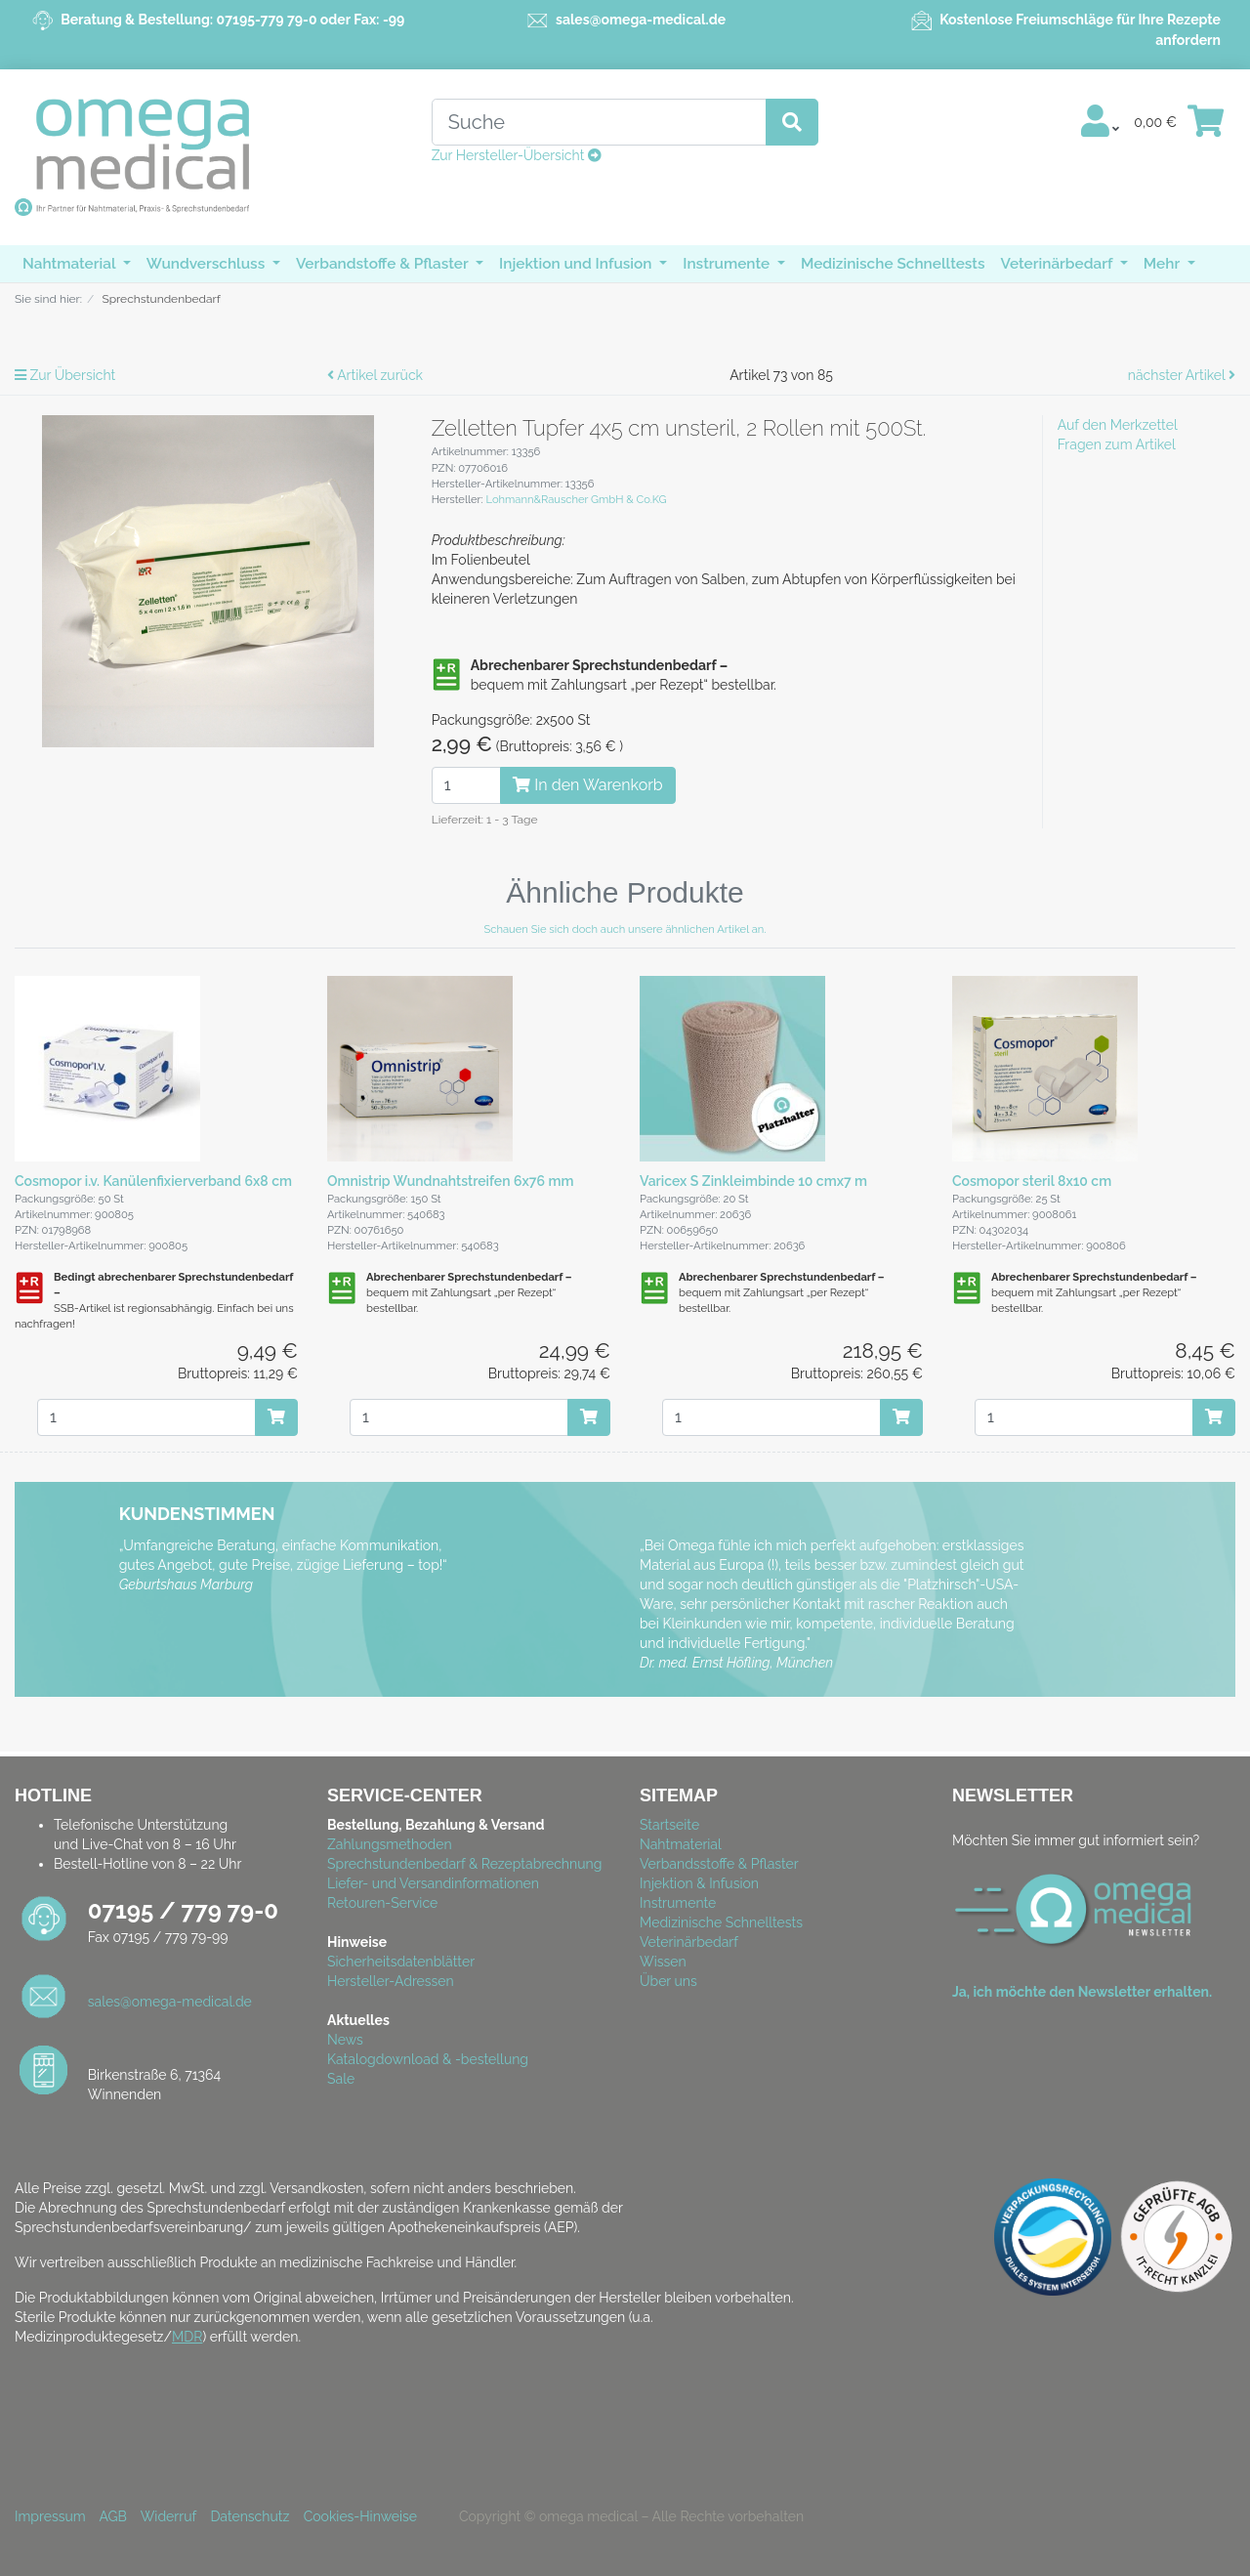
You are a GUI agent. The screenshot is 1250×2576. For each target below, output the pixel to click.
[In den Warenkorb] (276, 1417)
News (345, 2040)
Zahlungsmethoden (389, 1844)
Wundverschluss (207, 264)
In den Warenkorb (587, 785)
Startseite (669, 1825)
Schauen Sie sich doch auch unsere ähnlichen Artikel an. (625, 929)
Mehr (1164, 264)
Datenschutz (249, 2516)
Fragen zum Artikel (1117, 444)
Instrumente (728, 264)
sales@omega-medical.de (641, 19)
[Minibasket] (1205, 122)
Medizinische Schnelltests (893, 264)
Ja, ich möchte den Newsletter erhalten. (1082, 1992)
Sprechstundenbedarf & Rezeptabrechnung (464, 1864)
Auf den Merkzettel (1118, 425)
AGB (112, 2516)
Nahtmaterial (70, 264)
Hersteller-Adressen (390, 1981)
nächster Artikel (1181, 375)
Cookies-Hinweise (366, 2516)
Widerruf (168, 2516)
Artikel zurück (375, 375)
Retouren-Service (382, 1903)
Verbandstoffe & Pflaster (384, 264)
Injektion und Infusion (577, 264)
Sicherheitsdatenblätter (401, 1961)
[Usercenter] (1100, 122)
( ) (527, 744)
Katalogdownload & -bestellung (427, 2059)
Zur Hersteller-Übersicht (517, 155)
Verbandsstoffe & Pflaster (719, 1864)
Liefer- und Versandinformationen (433, 1883)
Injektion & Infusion (699, 1883)
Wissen (663, 1961)
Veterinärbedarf (1058, 264)
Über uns (668, 1981)
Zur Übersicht (65, 375)
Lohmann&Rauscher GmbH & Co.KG (575, 499)
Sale (340, 2079)
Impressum (50, 2516)
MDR (187, 2336)
